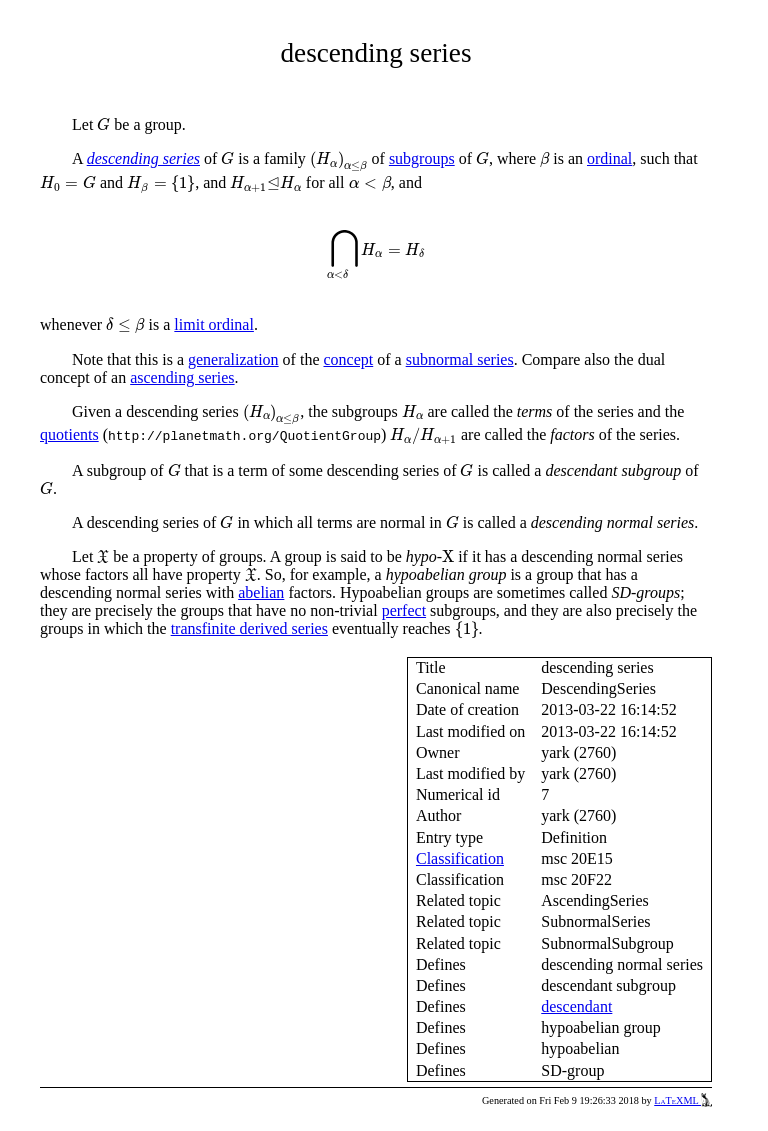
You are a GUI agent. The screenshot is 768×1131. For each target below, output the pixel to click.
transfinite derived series (249, 628)
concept (348, 359)
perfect (404, 610)
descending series (143, 158)
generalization (233, 359)
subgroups (422, 158)
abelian (261, 592)
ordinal (609, 158)
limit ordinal (214, 324)
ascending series (182, 377)
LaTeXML (683, 1100)
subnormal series (460, 359)
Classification (460, 858)
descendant (576, 1006)
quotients (69, 434)
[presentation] (103, 124)
